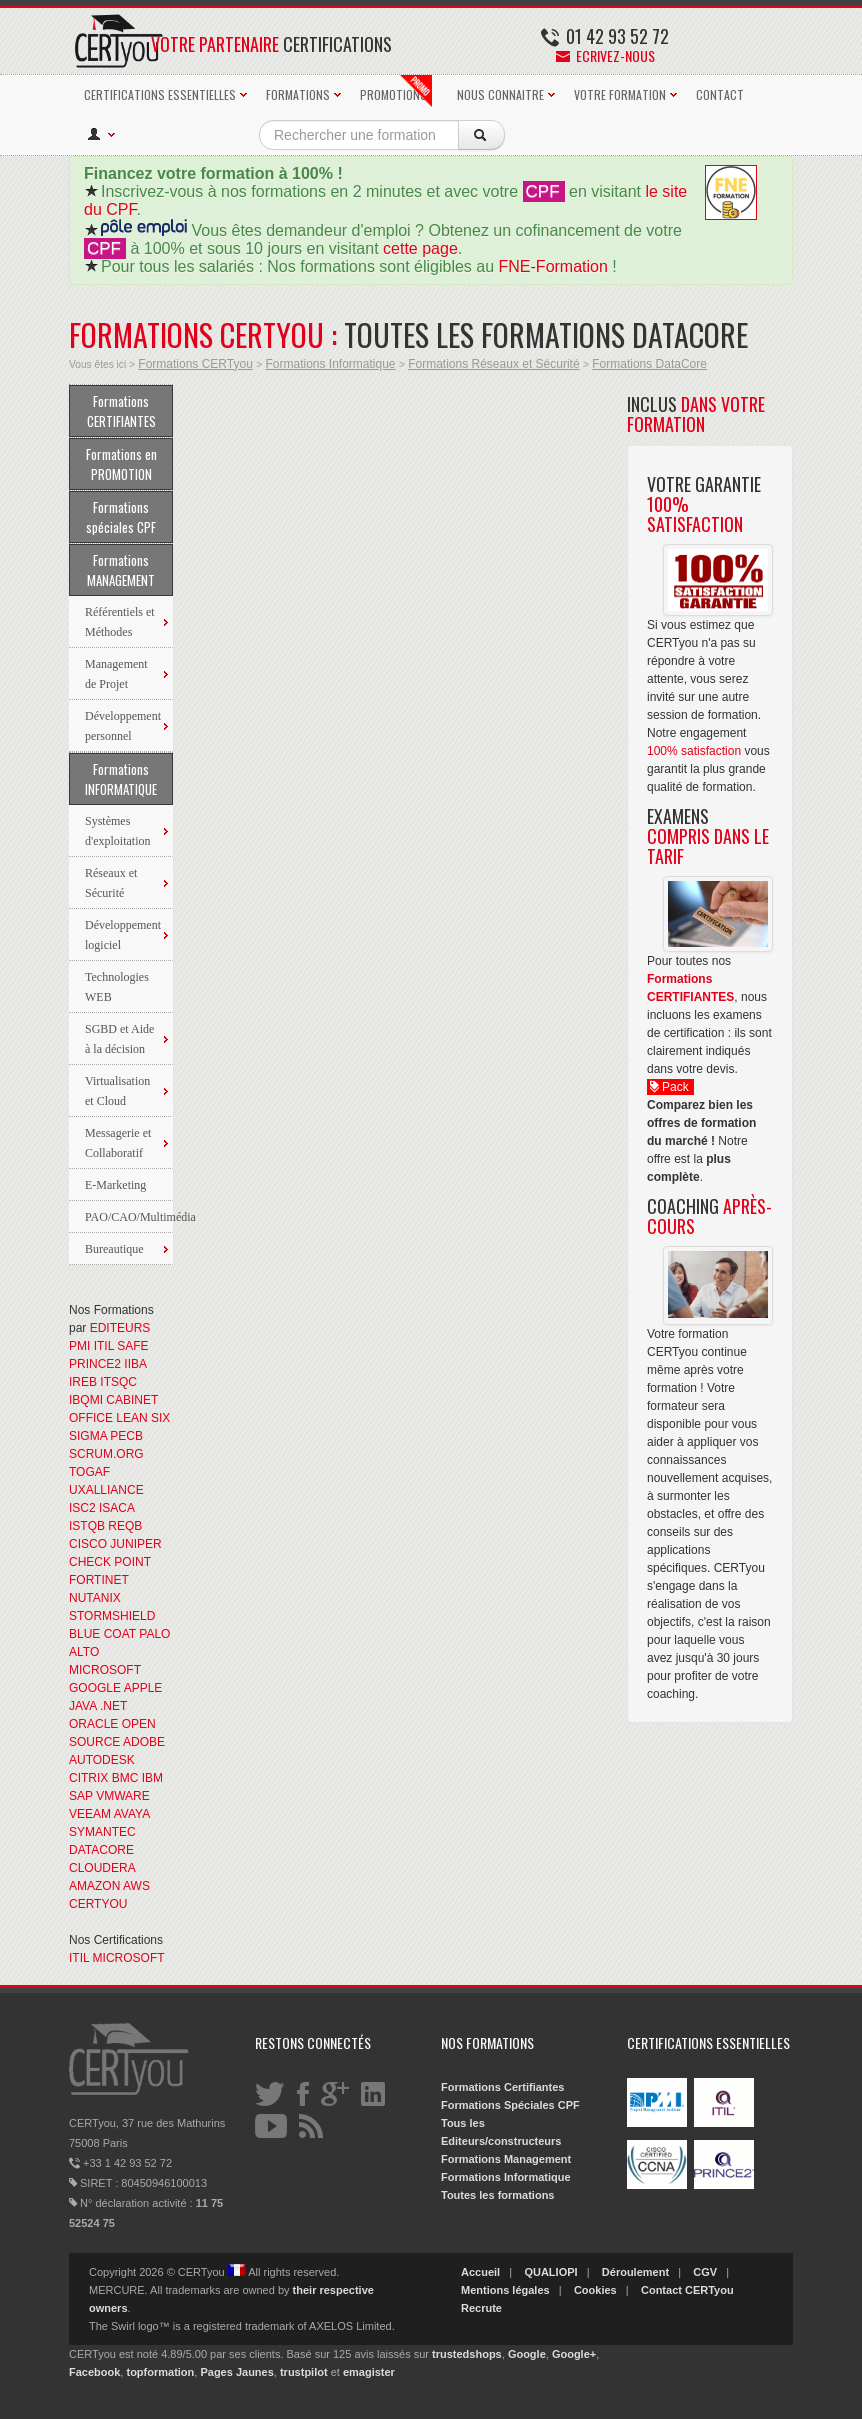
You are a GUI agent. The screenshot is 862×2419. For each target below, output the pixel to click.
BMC (125, 1778)
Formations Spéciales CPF (510, 2105)
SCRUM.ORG (106, 1454)
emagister (369, 2372)
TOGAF (89, 1472)
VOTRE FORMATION (620, 94)
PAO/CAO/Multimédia (129, 1217)
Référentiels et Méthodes (120, 622)
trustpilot (304, 2372)
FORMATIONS (298, 94)
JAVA (83, 1706)
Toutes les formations (497, 2195)
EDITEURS (120, 1328)
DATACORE (101, 1850)
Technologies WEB (117, 987)
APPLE (143, 1688)
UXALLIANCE (106, 1490)
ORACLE (93, 1724)
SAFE (132, 1346)
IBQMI (86, 1400)
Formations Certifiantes (502, 2087)
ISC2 (82, 1508)
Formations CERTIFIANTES (121, 411)
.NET (113, 1706)
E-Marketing (115, 1185)
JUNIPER (135, 1544)
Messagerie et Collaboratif (118, 1143)
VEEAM (90, 1814)
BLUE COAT (102, 1634)
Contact (661, 2290)
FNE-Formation (553, 266)
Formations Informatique (330, 364)
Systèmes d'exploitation (117, 831)
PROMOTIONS (396, 91)
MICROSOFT (105, 1670)
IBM (152, 1778)
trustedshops (467, 2354)
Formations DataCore (649, 364)
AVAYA (132, 1814)
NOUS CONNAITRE (500, 94)
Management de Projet (116, 674)
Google (527, 2354)
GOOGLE (95, 1688)
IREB (83, 1382)
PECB (126, 1436)
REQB (125, 1526)
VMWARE (123, 1796)
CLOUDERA (102, 1868)
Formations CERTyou (195, 364)
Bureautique (114, 1249)
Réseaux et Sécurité (111, 883)
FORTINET (99, 1580)
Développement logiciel (123, 935)
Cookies (595, 2290)
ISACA (116, 1508)
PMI (79, 1346)
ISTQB (87, 1526)
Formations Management (506, 2159)
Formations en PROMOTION (121, 464)
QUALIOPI (550, 2272)
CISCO (88, 1544)
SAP (81, 1796)
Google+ (574, 2354)
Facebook (94, 2372)
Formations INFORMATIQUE (121, 779)
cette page (420, 248)
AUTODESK (102, 1760)
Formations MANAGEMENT (121, 570)
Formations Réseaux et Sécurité (493, 364)
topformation (160, 2372)
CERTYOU (98, 1904)
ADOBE (144, 1742)
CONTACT (720, 94)
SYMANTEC (102, 1832)
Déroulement (635, 2272)
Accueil (480, 2272)
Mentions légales (505, 2290)
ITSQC (118, 1382)
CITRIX (88, 1778)
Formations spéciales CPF (121, 517)
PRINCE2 (95, 1364)
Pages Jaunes (236, 2372)
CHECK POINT (110, 1562)
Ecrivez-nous (605, 55)
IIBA (135, 1364)
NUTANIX (95, 1598)
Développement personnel (123, 726)
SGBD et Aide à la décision (119, 1039)
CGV (705, 2272)
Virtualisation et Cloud (117, 1091)
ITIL (104, 1346)
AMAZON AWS (109, 1886)
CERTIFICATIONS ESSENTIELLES (160, 94)
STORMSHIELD (112, 1616)
